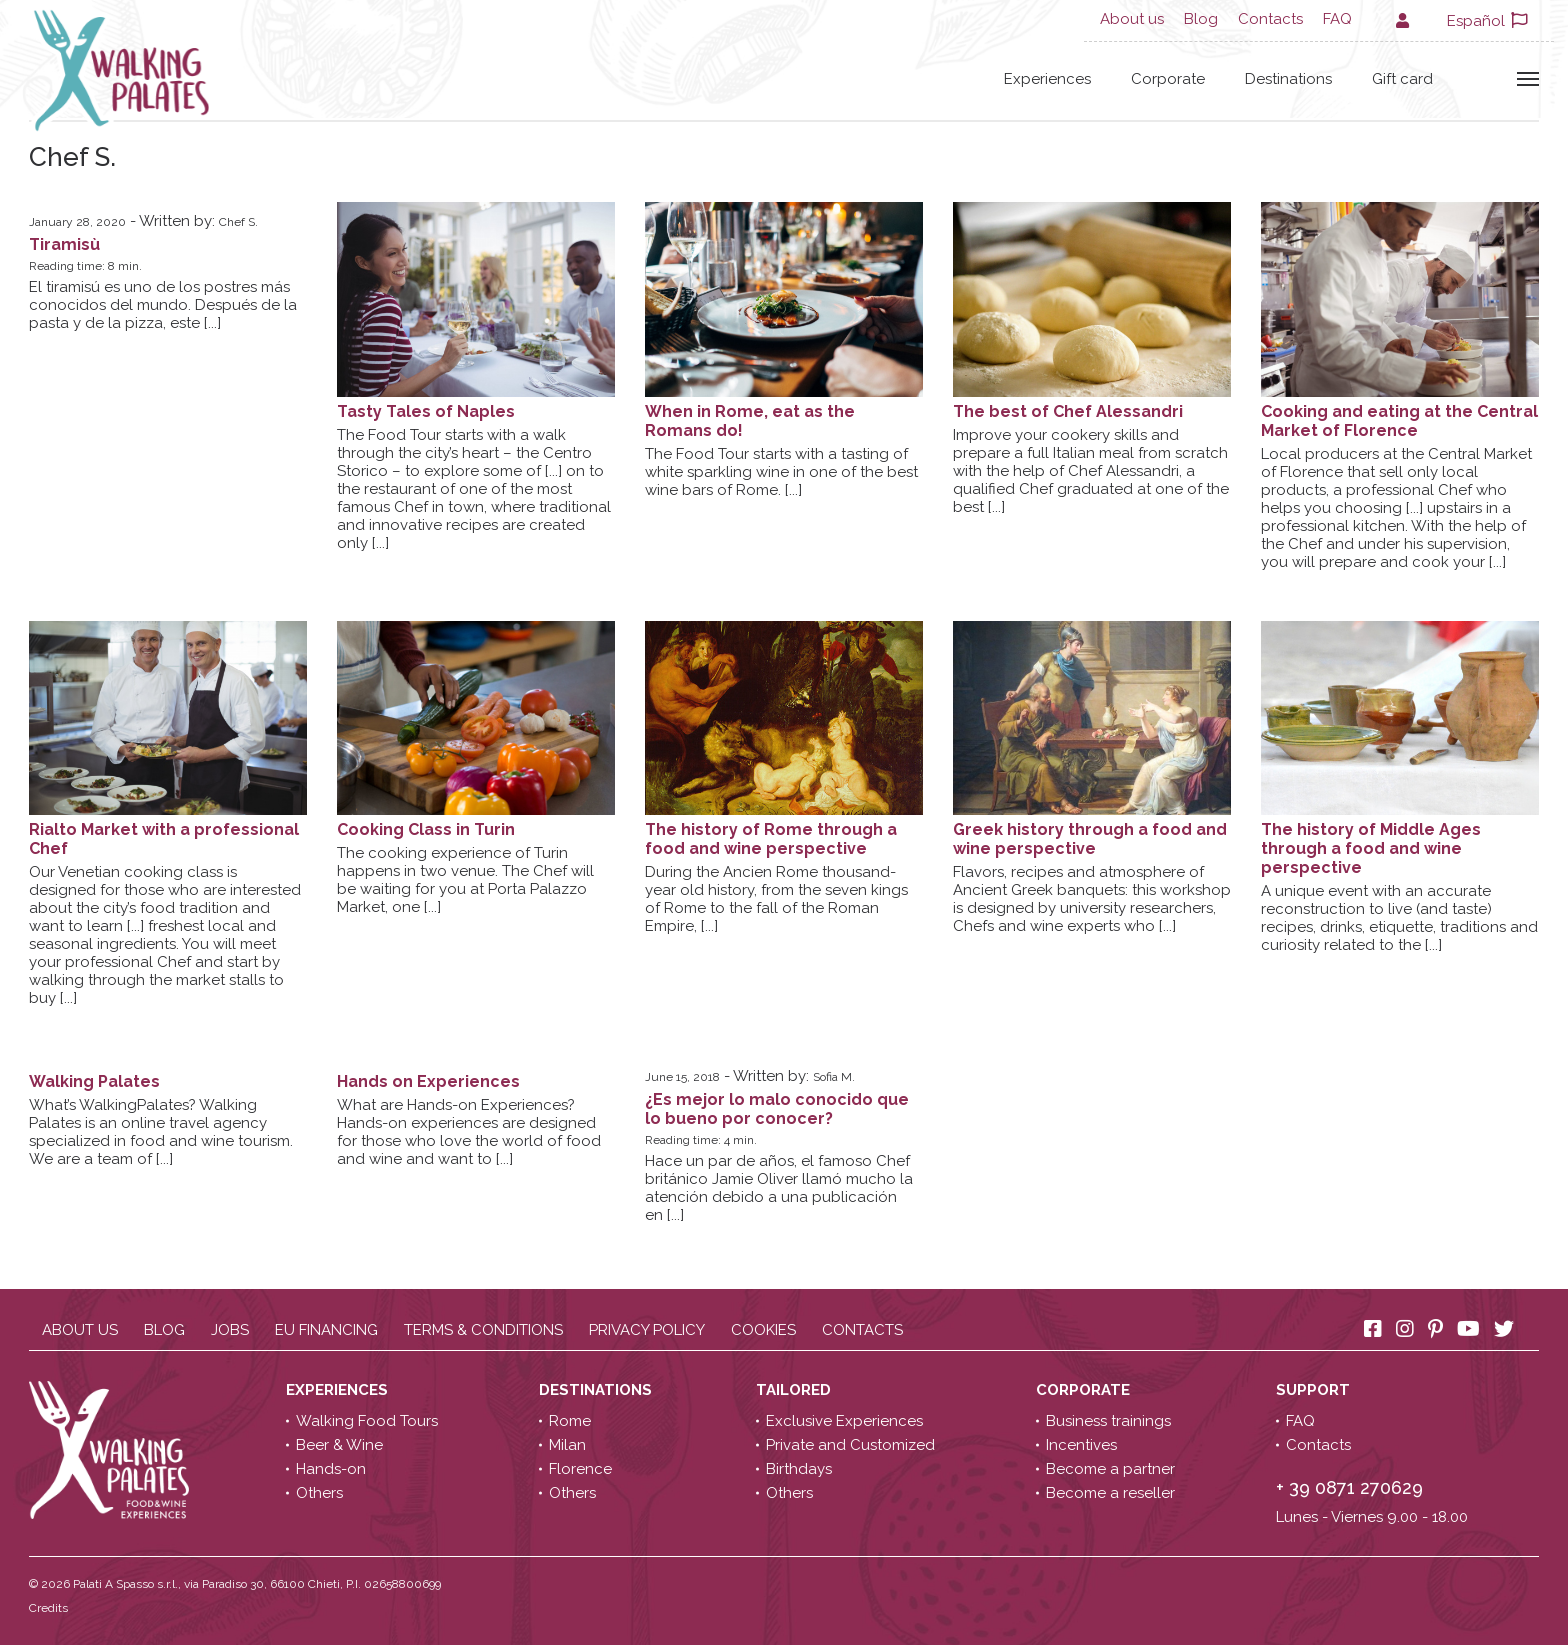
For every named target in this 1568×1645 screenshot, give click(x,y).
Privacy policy (647, 1330)
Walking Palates (94, 1081)
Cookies (763, 1330)
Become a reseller (1110, 1493)
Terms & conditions (483, 1330)
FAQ (1337, 19)
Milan (567, 1445)
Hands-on (331, 1469)
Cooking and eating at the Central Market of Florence (1399, 421)
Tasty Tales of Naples (426, 411)
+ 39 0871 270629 (1349, 1487)
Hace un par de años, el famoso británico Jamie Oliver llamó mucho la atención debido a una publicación (779, 1188)
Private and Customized (850, 1445)
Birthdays (799, 1469)
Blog (1201, 19)
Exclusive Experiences (844, 1421)
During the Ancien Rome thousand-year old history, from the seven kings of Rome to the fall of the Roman (776, 899)
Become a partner (1110, 1469)
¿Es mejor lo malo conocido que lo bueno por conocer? (777, 1109)
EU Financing (326, 1330)
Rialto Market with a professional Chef (164, 839)
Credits (48, 1608)
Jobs (230, 1330)
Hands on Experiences (428, 1081)
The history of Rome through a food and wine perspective (771, 839)
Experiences (1047, 79)
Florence (580, 1469)
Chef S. (238, 222)
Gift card (1402, 79)
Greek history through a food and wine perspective (1090, 839)
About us (1132, 19)
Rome (570, 1421)
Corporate (1168, 79)
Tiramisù (64, 244)
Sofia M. (834, 1077)
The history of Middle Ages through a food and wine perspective (1371, 848)
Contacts (1270, 19)
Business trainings (1108, 1421)
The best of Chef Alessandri (1068, 411)
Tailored (795, 1390)
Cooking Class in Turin (426, 829)
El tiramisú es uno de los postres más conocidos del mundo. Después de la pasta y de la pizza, (163, 305)
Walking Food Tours (367, 1421)
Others (319, 1493)
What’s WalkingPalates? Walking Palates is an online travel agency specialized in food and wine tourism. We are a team (161, 1132)
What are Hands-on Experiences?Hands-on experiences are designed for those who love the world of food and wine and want (469, 1132)
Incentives (1081, 1445)
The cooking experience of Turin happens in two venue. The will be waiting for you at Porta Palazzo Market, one (465, 880)
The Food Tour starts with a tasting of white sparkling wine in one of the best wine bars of (781, 472)
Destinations (1288, 79)
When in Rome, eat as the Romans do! (750, 421)
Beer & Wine (339, 1445)
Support (1315, 1390)
